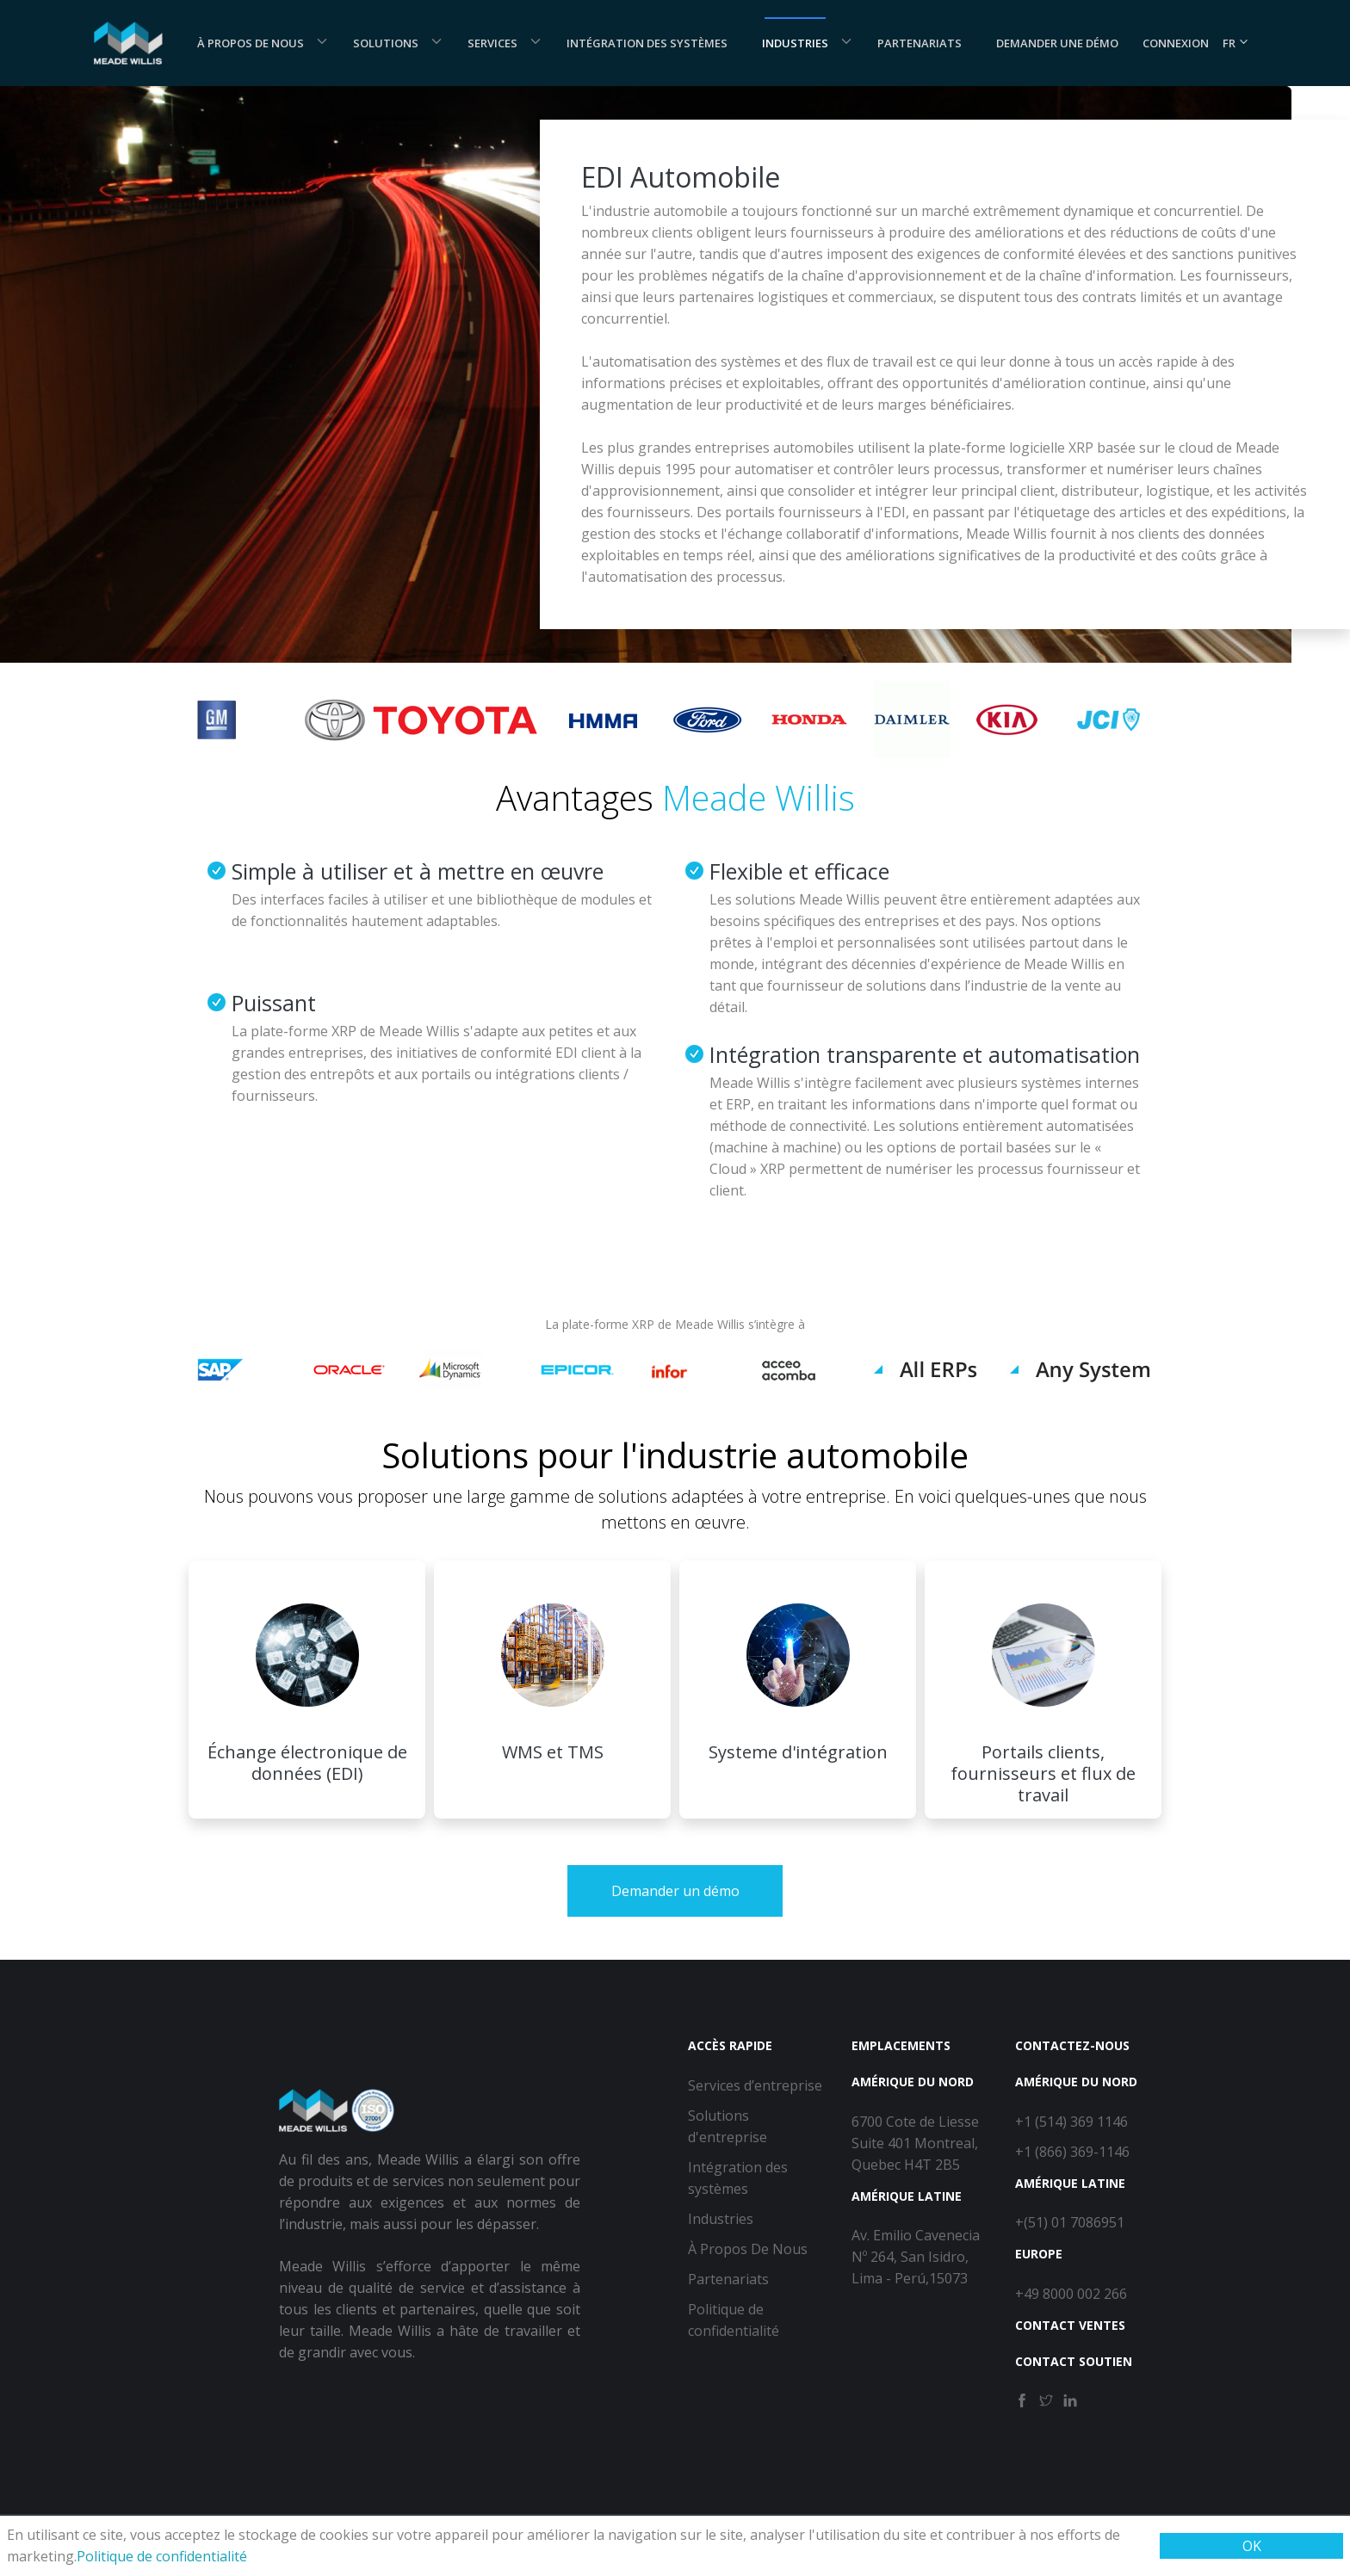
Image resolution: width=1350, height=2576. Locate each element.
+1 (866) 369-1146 (1072, 2151)
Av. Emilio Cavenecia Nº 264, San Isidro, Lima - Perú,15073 (915, 2257)
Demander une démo (1057, 43)
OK (1251, 2545)
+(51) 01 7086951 (1069, 2222)
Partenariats (919, 43)
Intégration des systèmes (647, 43)
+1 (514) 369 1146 (1071, 2121)
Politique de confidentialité (162, 2556)
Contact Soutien (1073, 2361)
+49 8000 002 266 (1071, 2293)
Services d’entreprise (755, 2085)
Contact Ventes (1070, 2325)
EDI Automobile (680, 176)
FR (1236, 43)
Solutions (385, 43)
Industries (795, 43)
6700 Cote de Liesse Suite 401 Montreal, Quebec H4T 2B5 (915, 2143)
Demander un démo (675, 1890)
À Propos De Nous (250, 43)
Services (492, 43)
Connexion (1176, 43)
